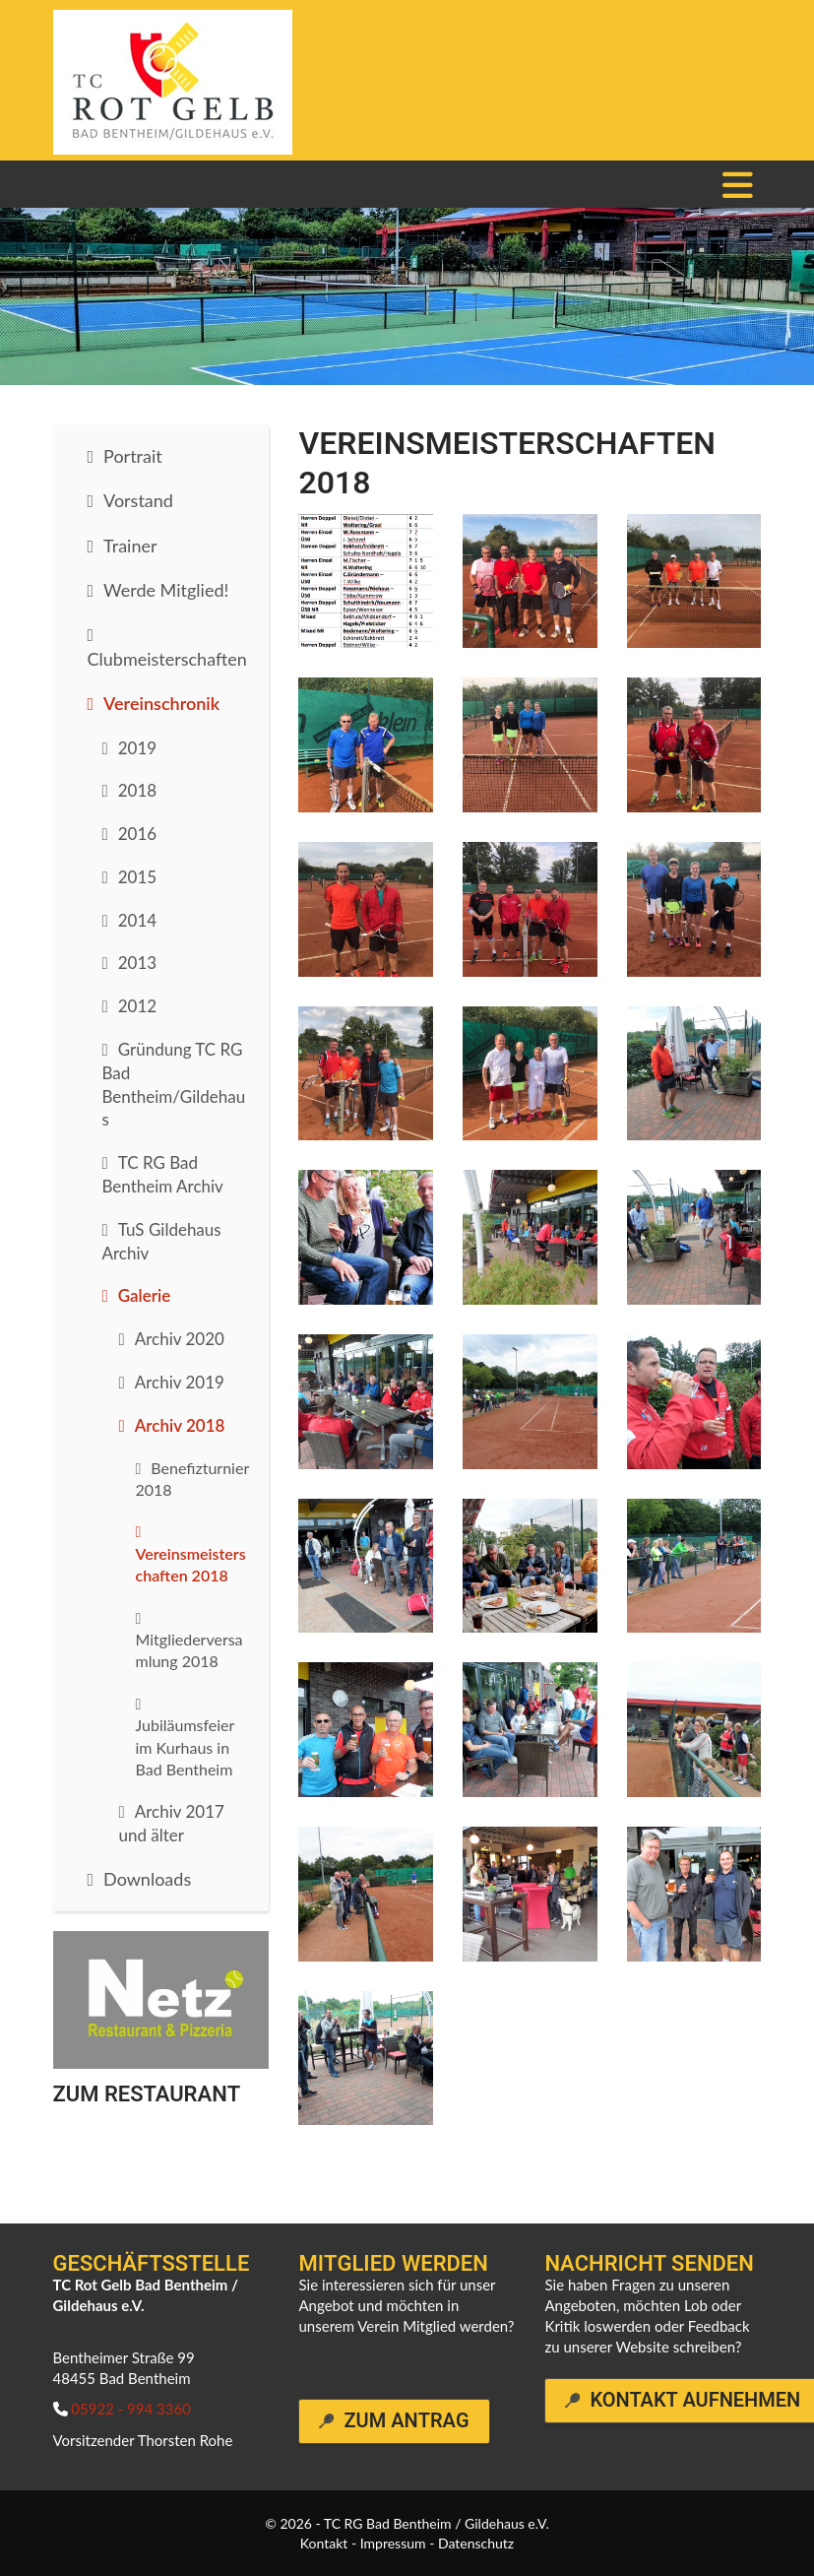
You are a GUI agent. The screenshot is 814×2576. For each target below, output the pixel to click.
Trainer (130, 545)
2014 (137, 920)
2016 (137, 833)
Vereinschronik (161, 703)
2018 (137, 790)
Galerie (144, 1295)
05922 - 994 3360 (131, 2408)
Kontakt (324, 2543)
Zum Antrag (406, 2421)
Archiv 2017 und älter (171, 1823)
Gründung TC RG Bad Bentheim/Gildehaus (174, 1084)
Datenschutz (476, 2543)
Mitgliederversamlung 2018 (189, 1650)
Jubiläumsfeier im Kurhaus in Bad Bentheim (185, 1746)
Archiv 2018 (180, 1425)
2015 (137, 877)
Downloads (147, 1879)
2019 (137, 748)
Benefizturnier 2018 (192, 1478)
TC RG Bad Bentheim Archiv (162, 1174)
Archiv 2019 (179, 1382)
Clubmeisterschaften (167, 659)
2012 (137, 1006)
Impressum (393, 2543)
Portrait (132, 456)
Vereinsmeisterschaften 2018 (191, 1564)
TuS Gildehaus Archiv (161, 1241)
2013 (137, 962)
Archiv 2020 (179, 1338)
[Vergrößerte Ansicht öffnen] (365, 581)
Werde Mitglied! (165, 590)
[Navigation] (738, 184)
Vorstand (138, 500)
